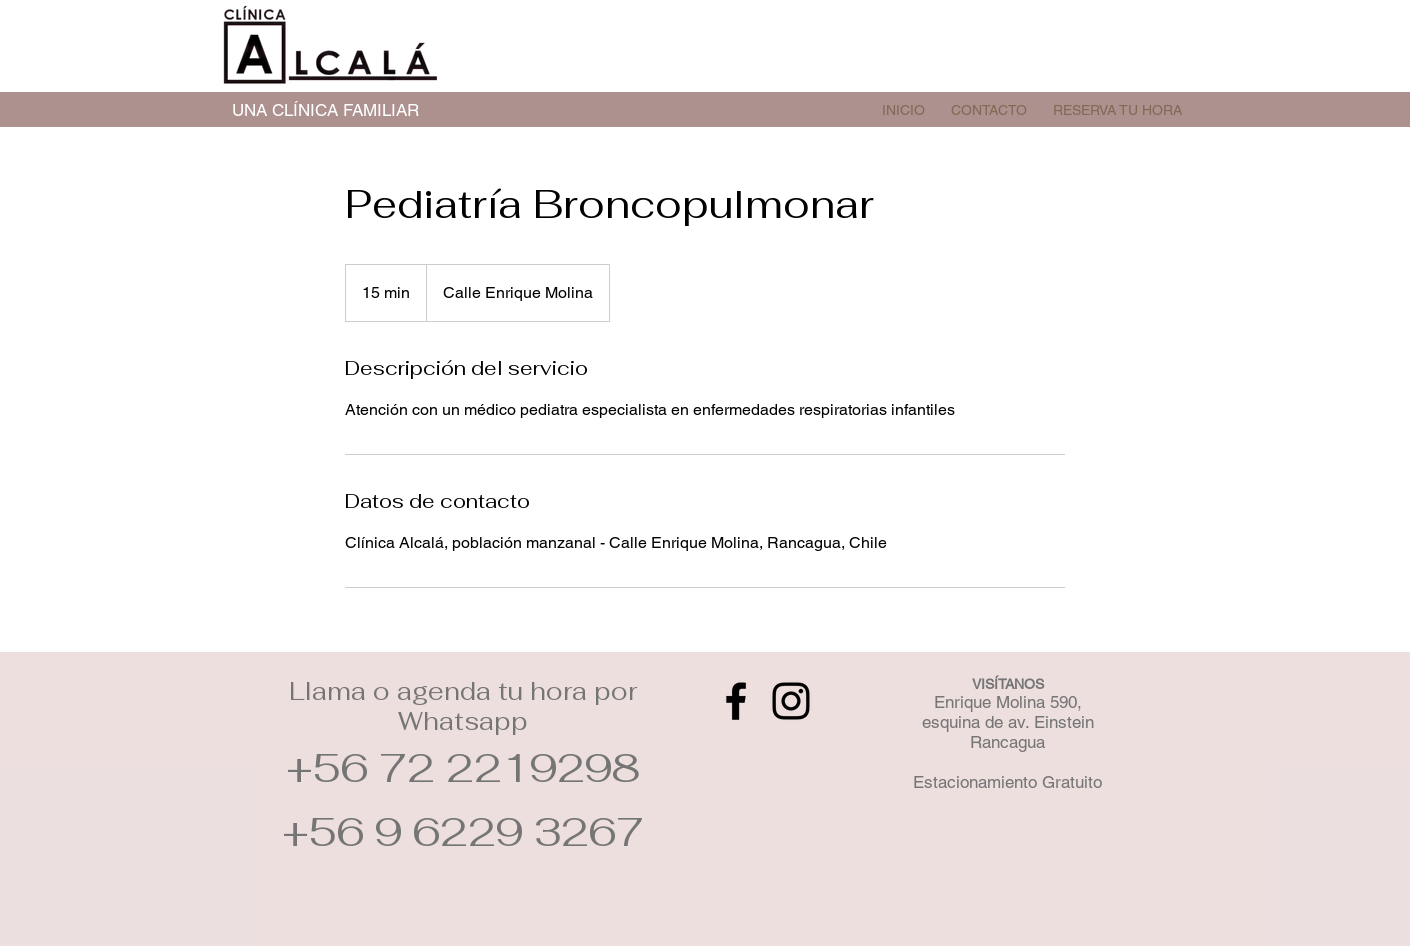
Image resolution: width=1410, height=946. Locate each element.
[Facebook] (736, 701)
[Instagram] (791, 701)
